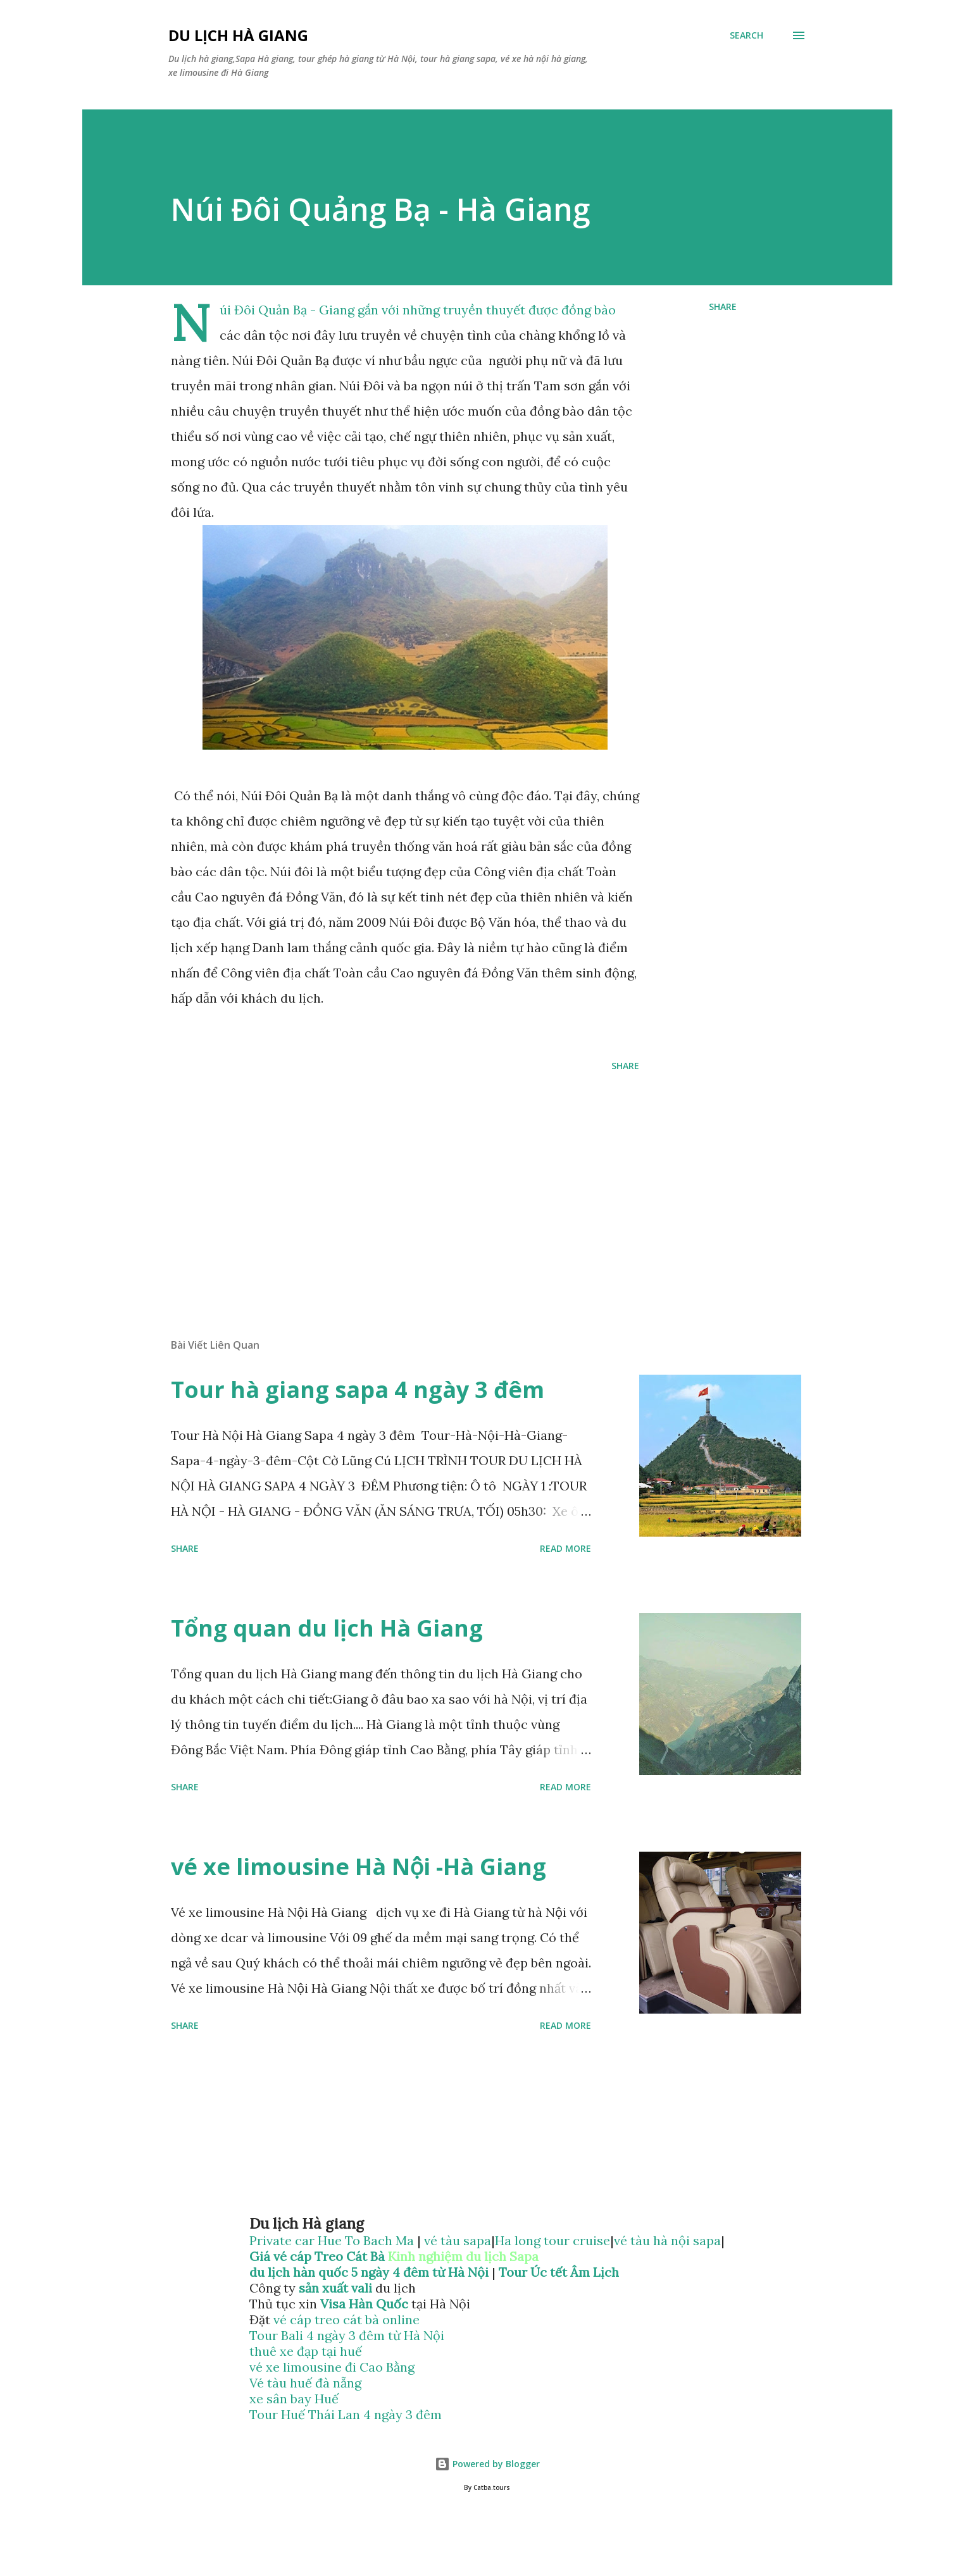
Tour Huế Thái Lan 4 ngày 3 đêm (345, 2414)
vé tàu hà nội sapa (667, 2240)
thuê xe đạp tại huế (305, 2351)
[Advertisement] (385, 1180)
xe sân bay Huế (294, 2398)
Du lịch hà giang (238, 35)
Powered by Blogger (487, 2464)
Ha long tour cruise (552, 2240)
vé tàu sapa (457, 2240)
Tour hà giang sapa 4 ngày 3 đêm (357, 1389)
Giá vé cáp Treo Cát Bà (317, 2256)
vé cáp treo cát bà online (346, 2319)
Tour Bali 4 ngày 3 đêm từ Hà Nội (346, 2335)
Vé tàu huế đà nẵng (305, 2383)
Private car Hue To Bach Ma (333, 2240)
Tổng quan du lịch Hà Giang (327, 1628)
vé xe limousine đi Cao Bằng (332, 2367)
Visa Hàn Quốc (364, 2304)
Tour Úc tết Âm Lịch (559, 2272)
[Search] (746, 35)
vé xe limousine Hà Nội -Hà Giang (359, 1866)
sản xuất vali (335, 2288)
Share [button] (723, 306)
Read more (565, 1548)
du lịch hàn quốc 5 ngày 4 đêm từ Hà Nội (369, 2272)
